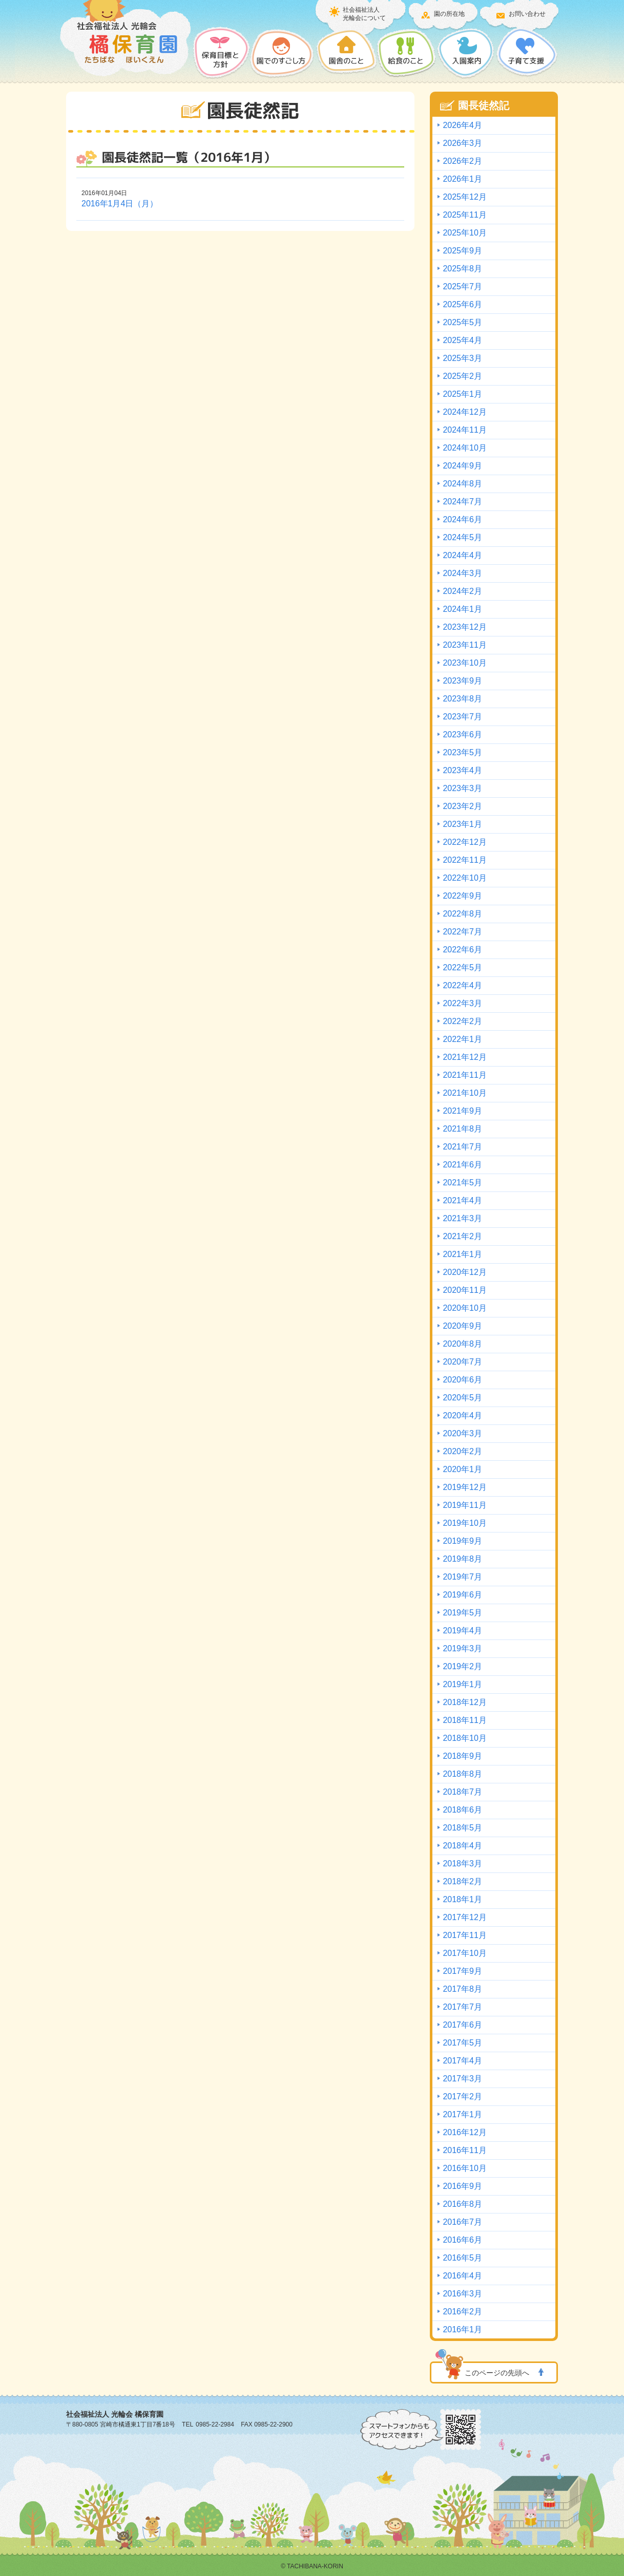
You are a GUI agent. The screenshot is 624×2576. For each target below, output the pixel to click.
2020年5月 (462, 1397)
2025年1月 (462, 394)
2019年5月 (462, 1612)
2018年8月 (462, 1774)
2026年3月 (462, 143)
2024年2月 (462, 591)
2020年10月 (464, 1308)
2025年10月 (464, 232)
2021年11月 (464, 1075)
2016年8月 (462, 2204)
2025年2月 (462, 376)
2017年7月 (462, 2007)
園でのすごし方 (282, 53)
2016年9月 (462, 2186)
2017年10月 (464, 1953)
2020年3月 (462, 1433)
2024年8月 (462, 483)
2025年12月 (464, 197)
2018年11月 (464, 1720)
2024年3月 (462, 573)
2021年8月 (462, 1128)
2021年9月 (462, 1110)
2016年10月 (464, 2168)
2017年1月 (462, 2114)
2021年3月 (462, 1218)
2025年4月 (462, 340)
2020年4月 (462, 1415)
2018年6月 (462, 1809)
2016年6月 (462, 2240)
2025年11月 (464, 214)
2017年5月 (462, 2042)
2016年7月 (462, 2222)
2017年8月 (462, 1989)
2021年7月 (462, 1146)
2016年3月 (462, 2293)
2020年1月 (462, 1469)
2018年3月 (462, 1863)
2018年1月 (462, 1899)
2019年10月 (464, 1523)
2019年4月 (462, 1630)
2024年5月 (462, 537)
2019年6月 (462, 1594)
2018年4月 (462, 1845)
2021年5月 (462, 1182)
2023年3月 (462, 788)
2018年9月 (462, 1756)
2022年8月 (462, 913)
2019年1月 (462, 1684)
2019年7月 (462, 1576)
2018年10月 (464, 1738)
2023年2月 (462, 806)
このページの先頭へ (497, 2373)
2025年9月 (462, 250)
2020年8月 (462, 1343)
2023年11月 (464, 645)
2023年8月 (462, 698)
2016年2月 (462, 2311)
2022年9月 (462, 895)
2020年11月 (464, 1290)
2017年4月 (462, 2060)
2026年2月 (462, 161)
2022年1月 (462, 1039)
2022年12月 (464, 842)
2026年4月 (462, 125)
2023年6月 (462, 734)
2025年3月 (462, 358)
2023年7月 (462, 716)
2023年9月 (462, 680)
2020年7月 (462, 1361)
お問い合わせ (527, 13)
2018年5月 (462, 1827)
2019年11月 (464, 1505)
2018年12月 (464, 1702)
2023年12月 (464, 627)
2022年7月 (462, 931)
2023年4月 (462, 770)
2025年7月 (462, 286)
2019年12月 (464, 1487)
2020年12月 (464, 1272)
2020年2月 (462, 1451)
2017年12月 (464, 1917)
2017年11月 (464, 1935)
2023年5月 (462, 752)
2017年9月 (462, 1971)
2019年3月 (462, 1648)
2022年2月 (462, 1021)
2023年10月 (464, 662)
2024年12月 (464, 412)
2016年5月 (462, 2257)
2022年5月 (462, 967)
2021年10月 (464, 1093)
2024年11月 (464, 429)
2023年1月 (462, 824)
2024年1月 (462, 609)
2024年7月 (462, 501)
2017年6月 (462, 2024)
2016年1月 (462, 2329)
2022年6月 (462, 949)
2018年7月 (462, 1791)
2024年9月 (462, 465)
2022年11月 (464, 860)
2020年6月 (462, 1379)
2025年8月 (462, 268)
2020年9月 (462, 1326)
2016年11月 (464, 2150)
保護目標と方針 (221, 53)
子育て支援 (526, 53)
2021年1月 (462, 1254)
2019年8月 (462, 1559)
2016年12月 (464, 2132)
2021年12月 (464, 1057)
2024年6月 (462, 519)
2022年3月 (462, 1003)
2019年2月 (462, 1666)
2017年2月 (462, 2096)
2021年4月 (462, 1200)
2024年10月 (464, 447)
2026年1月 (462, 179)
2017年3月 (462, 2078)
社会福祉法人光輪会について (364, 14)
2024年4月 (462, 555)
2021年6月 (462, 1164)
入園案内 (465, 53)
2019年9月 (462, 1541)
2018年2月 (462, 1881)
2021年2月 (462, 1236)
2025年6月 (462, 304)
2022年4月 (462, 985)
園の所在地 (449, 13)
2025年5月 (462, 322)
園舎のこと (346, 53)
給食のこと (406, 53)
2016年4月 (462, 2275)
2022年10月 (464, 878)
